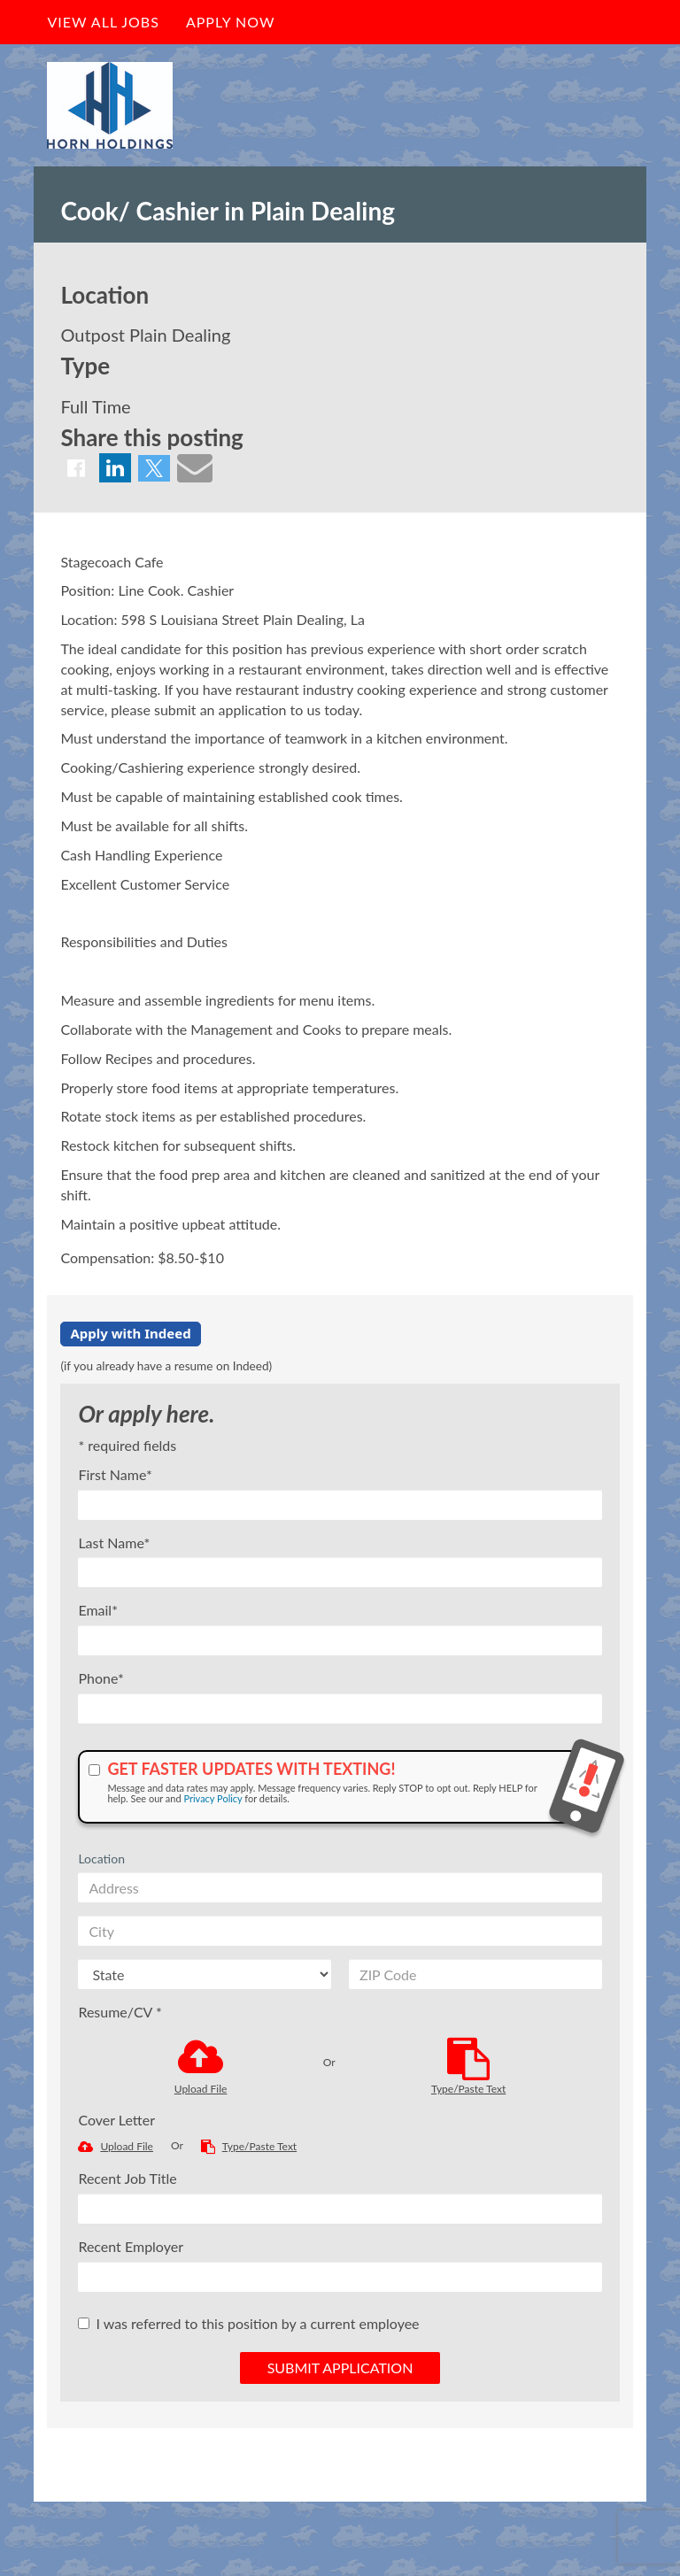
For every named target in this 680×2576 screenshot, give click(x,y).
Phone (100, 1678)
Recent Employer (130, 2246)
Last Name (114, 1542)
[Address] (339, 1887)
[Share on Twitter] (154, 468)
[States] (204, 1974)
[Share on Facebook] (76, 467)
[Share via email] (194, 467)
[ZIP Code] (475, 1974)
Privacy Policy (212, 1798)
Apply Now (230, 21)
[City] (339, 1931)
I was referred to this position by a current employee (248, 2323)
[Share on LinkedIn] (115, 467)
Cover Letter (116, 2119)
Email (98, 1609)
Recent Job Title (127, 2178)
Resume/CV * (119, 2011)
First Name (114, 1474)
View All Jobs (102, 21)
